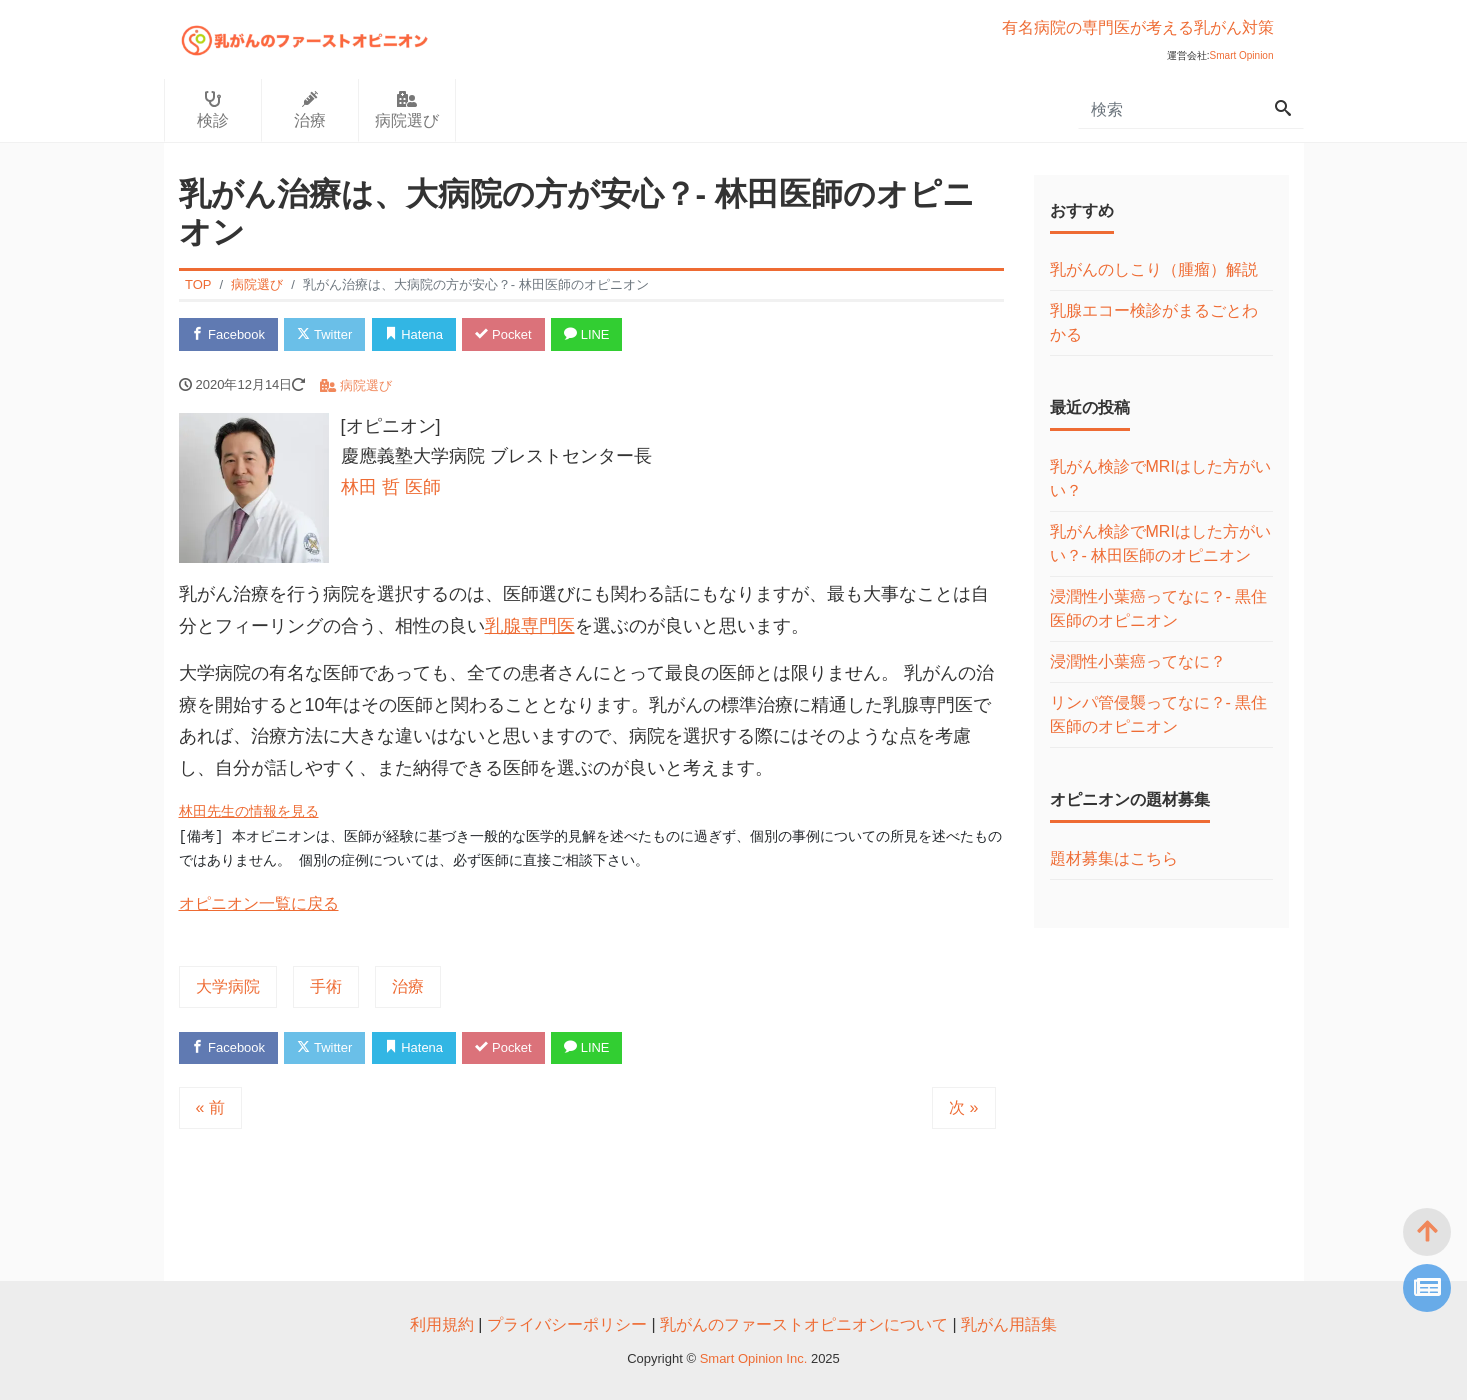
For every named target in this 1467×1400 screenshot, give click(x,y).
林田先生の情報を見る (249, 812)
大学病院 (228, 986)
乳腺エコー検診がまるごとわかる (1154, 322)
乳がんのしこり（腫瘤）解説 (1154, 269)
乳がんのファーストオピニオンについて (804, 1324)
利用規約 (442, 1324)
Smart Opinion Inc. (755, 1358)
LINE (588, 334)
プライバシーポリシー (567, 1324)
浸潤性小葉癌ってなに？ (1138, 661)
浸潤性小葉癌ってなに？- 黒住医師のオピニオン (1159, 608)
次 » (963, 1107)
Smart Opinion (1242, 55)
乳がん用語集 (1009, 1324)
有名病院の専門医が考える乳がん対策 (1138, 27)
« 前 (210, 1107)
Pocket (504, 334)
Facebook (229, 334)
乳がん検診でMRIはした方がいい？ (1160, 478)
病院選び (407, 110)
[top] (1427, 1232)
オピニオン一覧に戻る (259, 903)
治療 (310, 110)
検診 (213, 110)
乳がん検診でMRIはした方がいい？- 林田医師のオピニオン (1160, 543)
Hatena (414, 334)
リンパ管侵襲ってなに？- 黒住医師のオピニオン (1159, 714)
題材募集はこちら (1114, 858)
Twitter (325, 334)
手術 (326, 986)
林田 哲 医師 (391, 487)
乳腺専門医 (530, 626)
